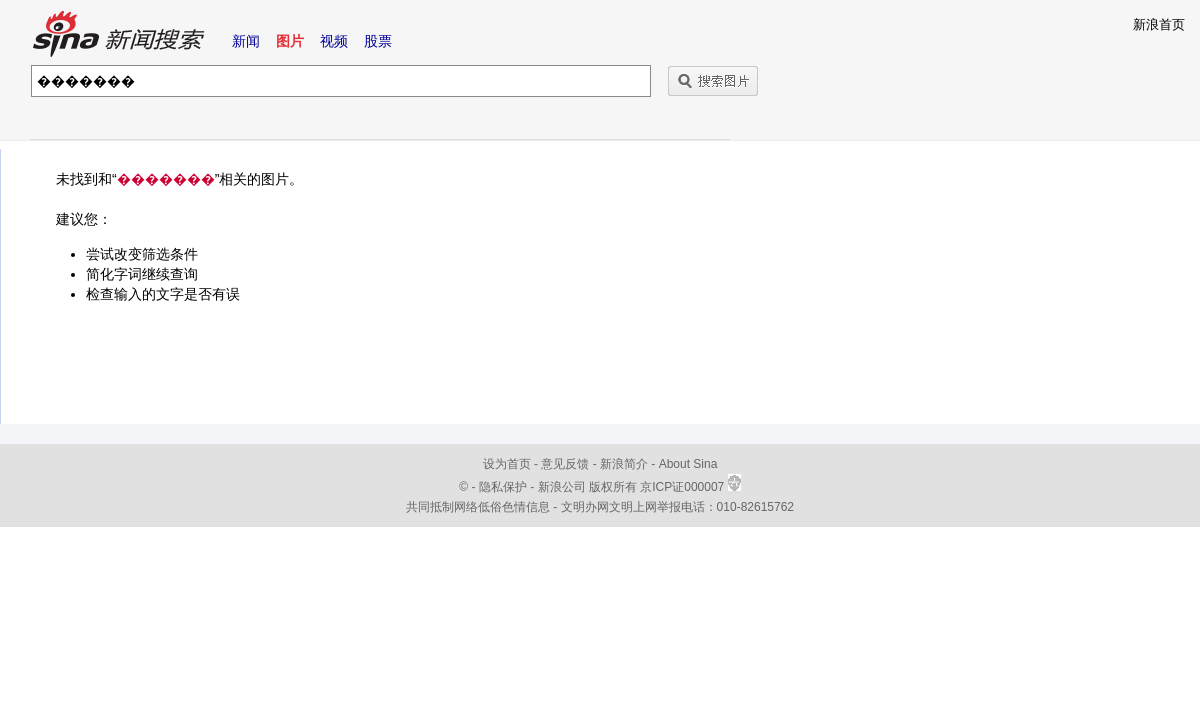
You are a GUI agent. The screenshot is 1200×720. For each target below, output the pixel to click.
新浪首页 (1159, 24)
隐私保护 (504, 487)
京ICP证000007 (690, 487)
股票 (378, 41)
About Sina (688, 464)
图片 (290, 41)
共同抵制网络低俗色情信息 (478, 507)
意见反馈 (565, 464)
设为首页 (507, 464)
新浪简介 (624, 464)
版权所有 (613, 487)
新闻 (246, 41)
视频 (334, 41)
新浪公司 (562, 487)
